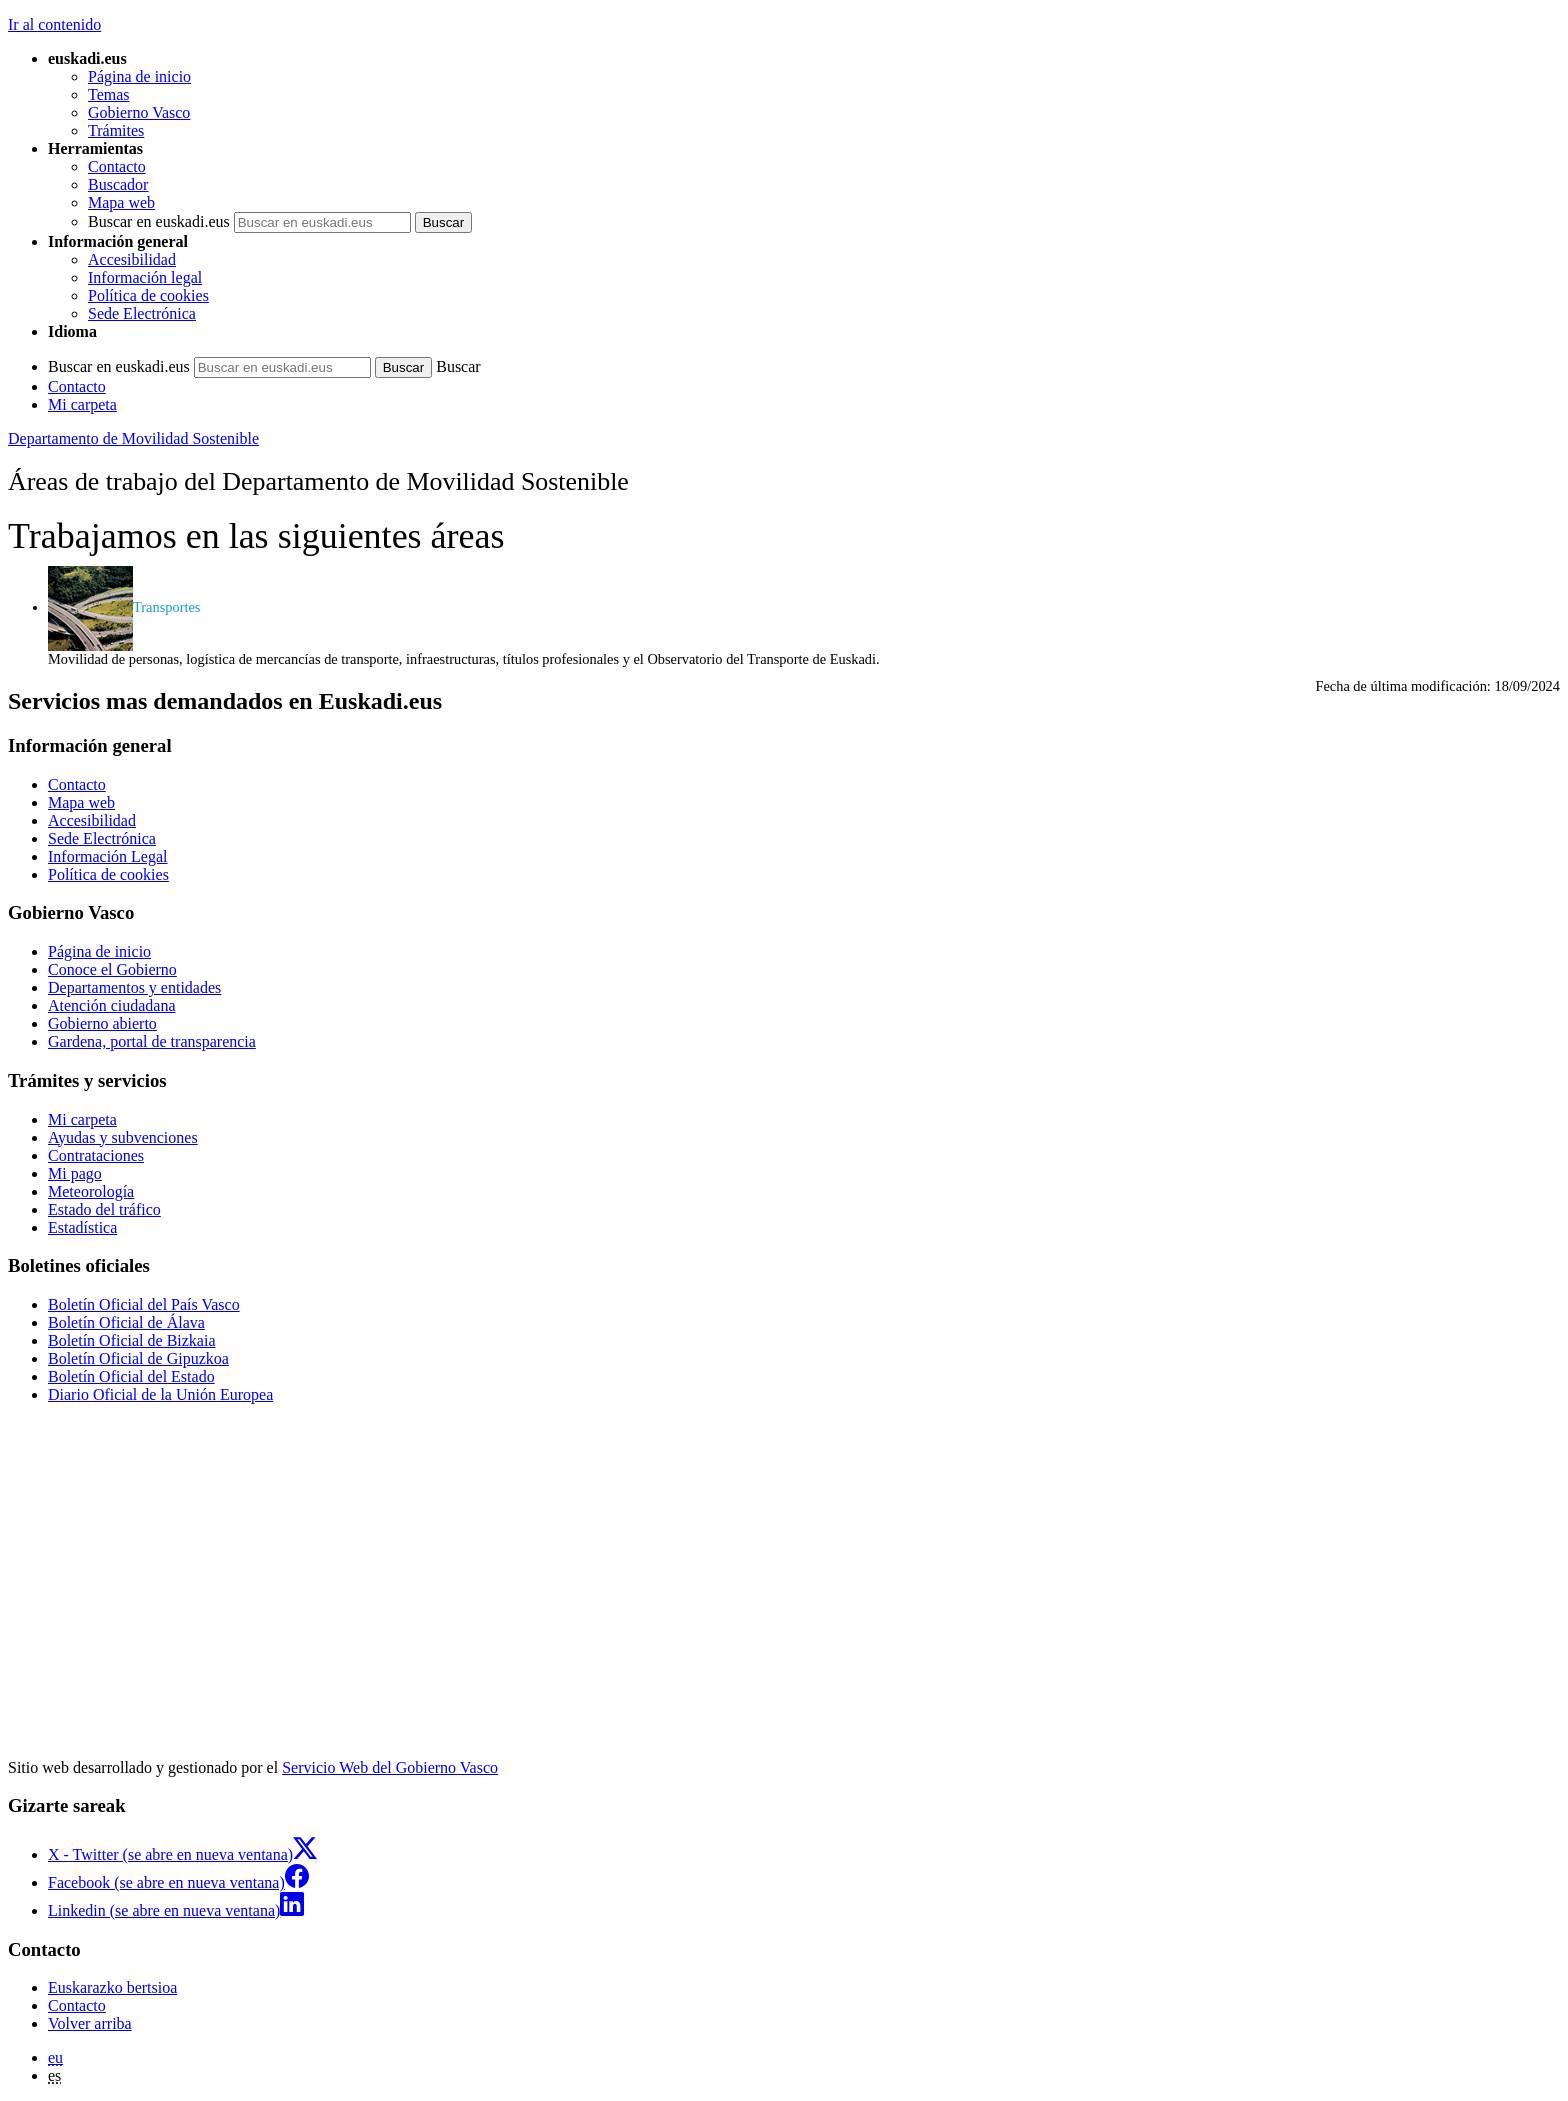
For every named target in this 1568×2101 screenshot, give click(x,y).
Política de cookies (148, 295)
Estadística (82, 1227)
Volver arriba (90, 2023)
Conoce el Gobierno (112, 969)
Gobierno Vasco (139, 112)
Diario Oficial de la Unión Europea (160, 1394)
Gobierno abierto (102, 1023)
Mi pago (75, 1173)
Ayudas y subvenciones (123, 1137)
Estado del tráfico (104, 1209)
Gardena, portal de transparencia (152, 1041)
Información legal (145, 277)
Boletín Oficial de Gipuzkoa (138, 1358)
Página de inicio (139, 76)
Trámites (116, 130)
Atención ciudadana (112, 1005)
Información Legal (108, 856)
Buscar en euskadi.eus (159, 221)
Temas (109, 94)
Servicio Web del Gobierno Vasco (390, 1767)
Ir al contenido (54, 24)
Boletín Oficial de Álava (126, 1322)
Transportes (124, 607)
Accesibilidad (132, 259)
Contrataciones (96, 1155)
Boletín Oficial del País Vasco (144, 1304)
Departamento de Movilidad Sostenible (133, 438)
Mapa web (121, 202)
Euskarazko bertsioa (112, 1987)
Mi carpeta (82, 404)
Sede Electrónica (142, 313)
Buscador (118, 184)
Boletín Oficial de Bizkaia (132, 1340)
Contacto (117, 166)
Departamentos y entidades (134, 987)
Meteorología (91, 1191)
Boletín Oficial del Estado (131, 1376)
